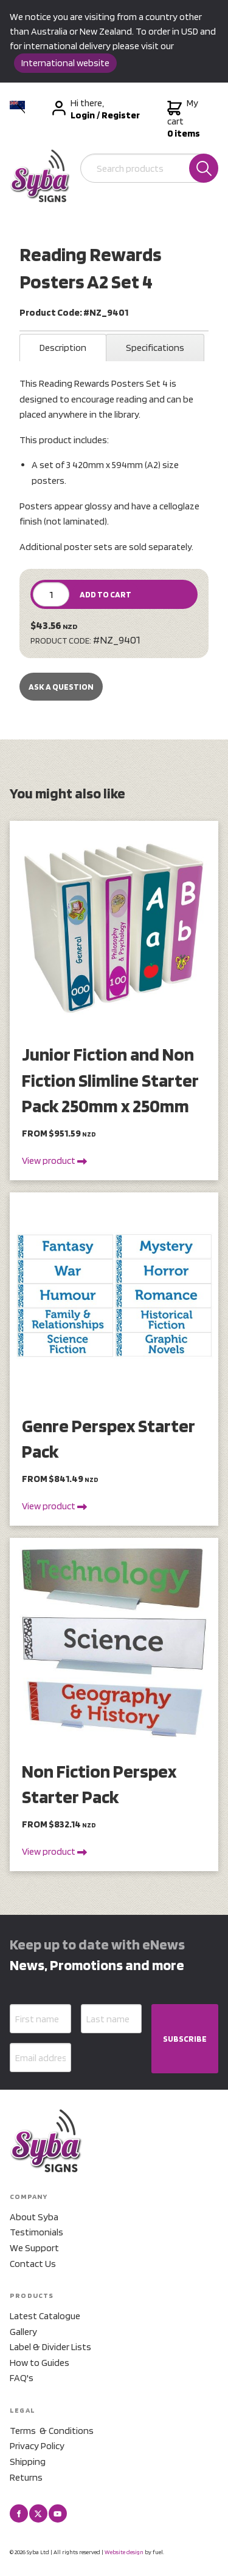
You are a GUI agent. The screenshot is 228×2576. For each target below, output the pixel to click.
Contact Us (33, 2263)
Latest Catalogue (45, 2316)
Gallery (23, 2331)
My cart (183, 118)
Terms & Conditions (52, 2430)
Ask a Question (61, 687)
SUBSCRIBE (185, 2039)
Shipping (28, 2461)
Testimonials (36, 2232)
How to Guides (39, 2362)
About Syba (34, 2217)
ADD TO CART (105, 594)
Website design (124, 2551)
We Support (34, 2248)
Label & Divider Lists (50, 2347)
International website (65, 63)
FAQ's (21, 2378)
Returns (26, 2477)
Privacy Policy (37, 2446)
